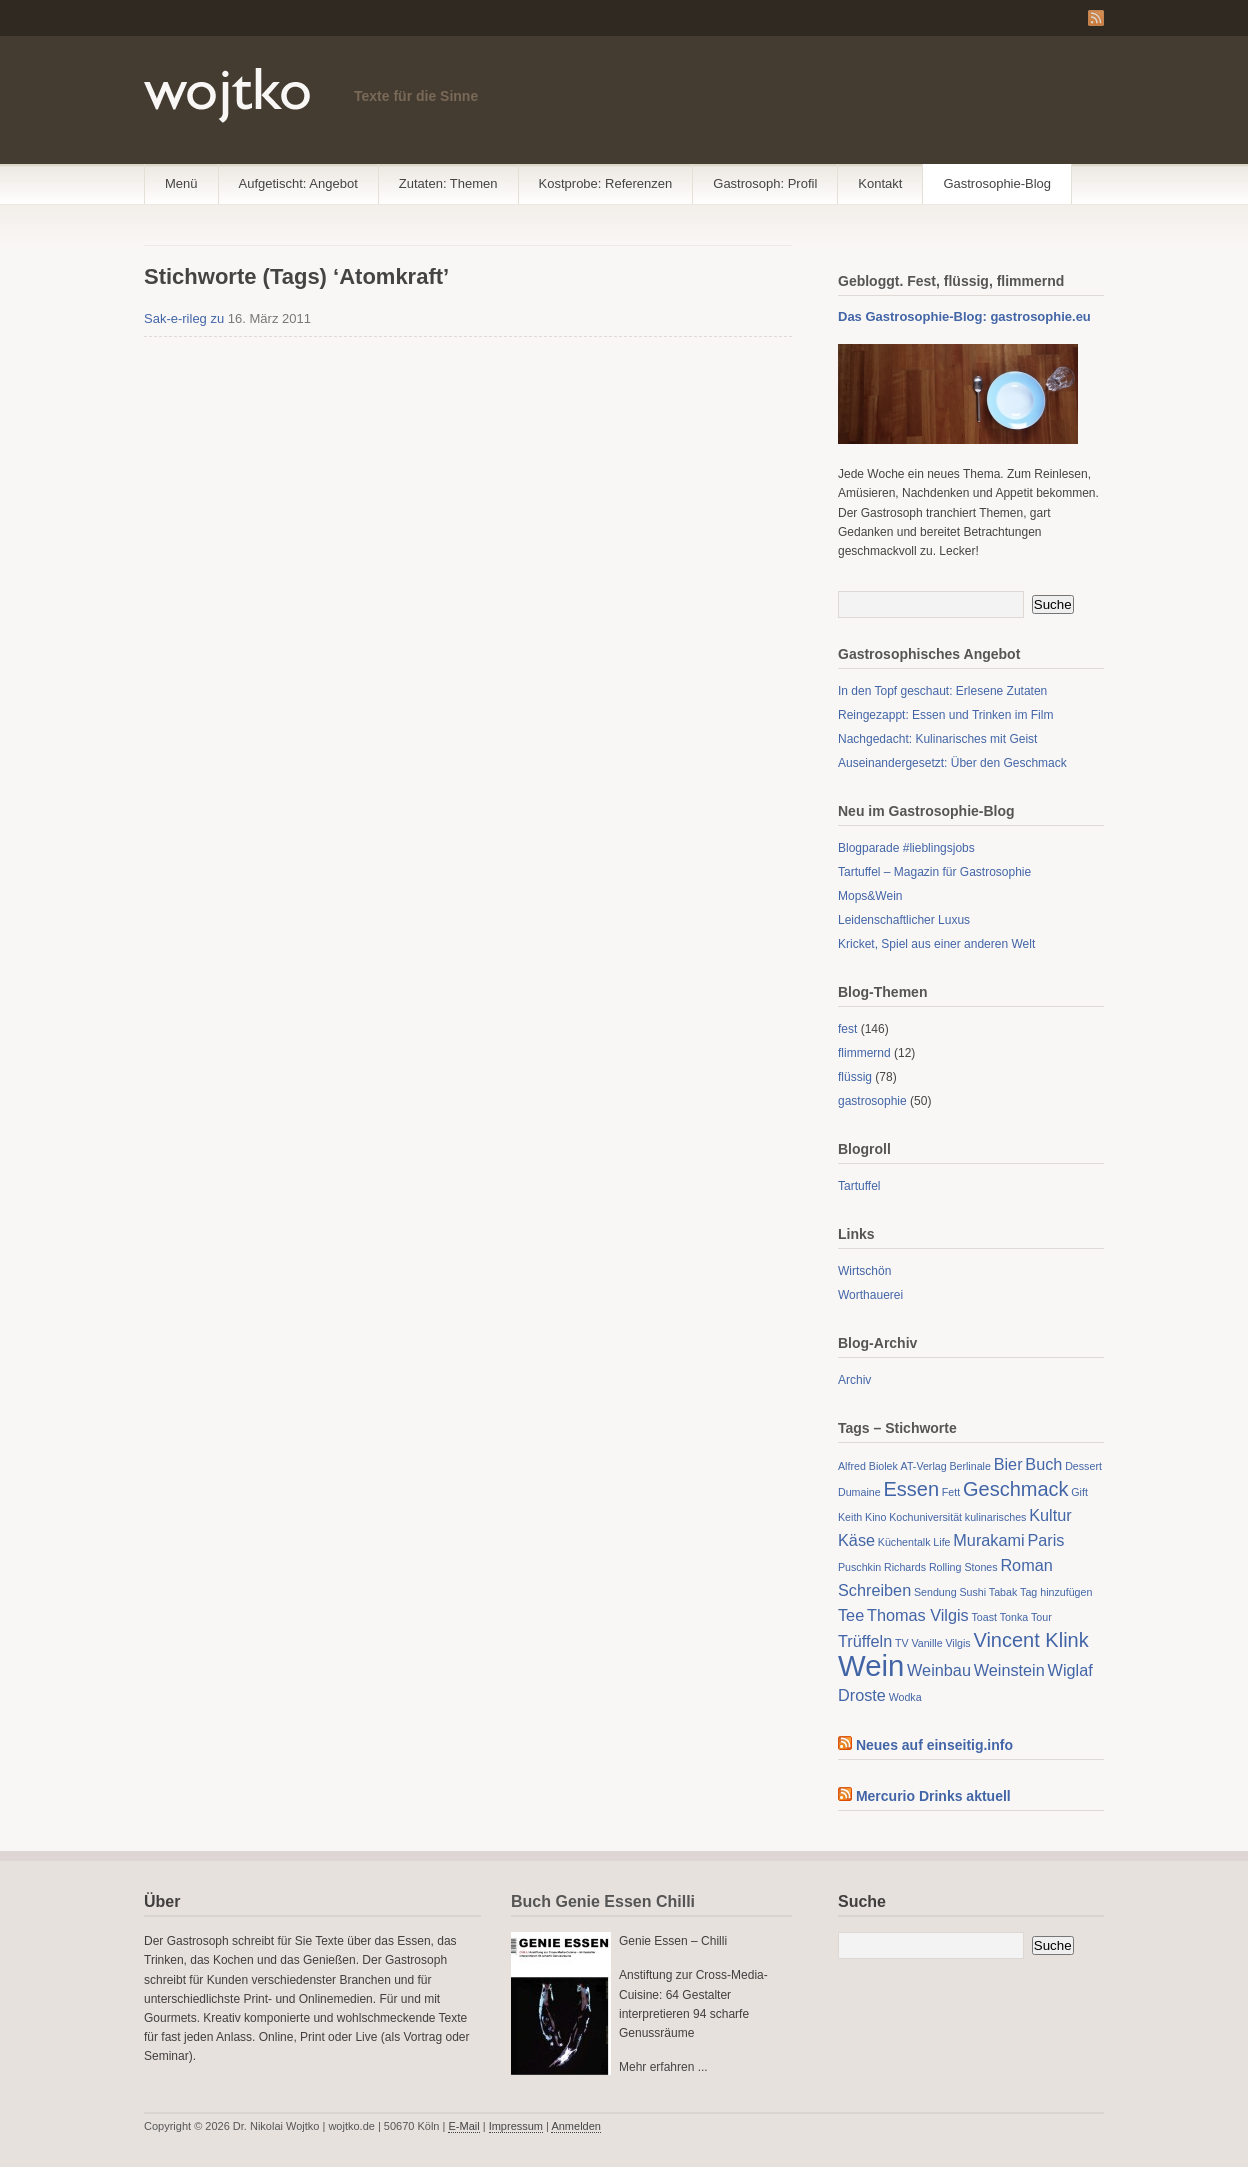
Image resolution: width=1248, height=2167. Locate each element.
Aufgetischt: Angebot (298, 183)
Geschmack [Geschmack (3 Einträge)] (1016, 1489)
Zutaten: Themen (448, 183)
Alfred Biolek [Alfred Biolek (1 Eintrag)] (868, 1466)
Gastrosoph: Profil (765, 183)
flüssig (855, 1077)
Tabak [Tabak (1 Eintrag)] (1003, 1592)
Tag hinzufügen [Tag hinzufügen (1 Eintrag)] (1056, 1592)
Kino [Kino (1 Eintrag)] (875, 1517)
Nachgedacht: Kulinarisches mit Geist (937, 739)
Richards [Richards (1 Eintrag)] (905, 1567)
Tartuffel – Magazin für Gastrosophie (934, 872)
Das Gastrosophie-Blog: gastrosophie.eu (964, 316)
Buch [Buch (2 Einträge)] (1043, 1464)
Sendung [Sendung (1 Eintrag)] (935, 1592)
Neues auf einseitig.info (934, 1745)
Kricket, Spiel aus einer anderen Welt (936, 944)
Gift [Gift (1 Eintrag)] (1079, 1492)
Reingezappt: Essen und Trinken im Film (945, 715)
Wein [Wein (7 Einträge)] (871, 1665)
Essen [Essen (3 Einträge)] (911, 1489)
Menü (181, 183)
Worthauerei (870, 1295)
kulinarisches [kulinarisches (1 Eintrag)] (996, 1517)
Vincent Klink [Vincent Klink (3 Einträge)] (1030, 1640)
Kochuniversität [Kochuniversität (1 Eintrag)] (925, 1517)
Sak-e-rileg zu (184, 318)
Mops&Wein (870, 896)
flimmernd (864, 1053)
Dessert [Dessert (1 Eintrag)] (1083, 1466)
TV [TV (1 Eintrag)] (902, 1643)
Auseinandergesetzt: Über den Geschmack (952, 763)
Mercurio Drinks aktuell (933, 1796)
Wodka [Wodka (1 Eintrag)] (905, 1697)
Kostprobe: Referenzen (606, 183)
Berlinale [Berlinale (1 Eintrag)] (969, 1466)
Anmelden (576, 2126)
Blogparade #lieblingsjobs (906, 848)
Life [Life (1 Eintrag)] (941, 1542)
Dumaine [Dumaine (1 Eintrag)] (859, 1492)
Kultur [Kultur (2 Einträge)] (1050, 1515)
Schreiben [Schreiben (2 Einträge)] (874, 1590)
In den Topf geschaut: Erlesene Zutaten (942, 691)
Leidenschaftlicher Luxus (904, 920)
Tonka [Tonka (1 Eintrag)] (1014, 1617)
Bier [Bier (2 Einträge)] (1008, 1464)
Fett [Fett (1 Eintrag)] (951, 1492)
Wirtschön (864, 1271)
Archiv (854, 1380)
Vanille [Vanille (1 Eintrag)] (926, 1643)
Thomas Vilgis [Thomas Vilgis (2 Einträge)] (918, 1615)
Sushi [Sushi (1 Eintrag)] (972, 1592)
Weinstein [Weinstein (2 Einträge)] (1009, 1670)
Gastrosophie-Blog (997, 183)
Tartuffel (859, 1186)
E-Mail (463, 2126)
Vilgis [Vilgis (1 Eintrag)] (957, 1643)
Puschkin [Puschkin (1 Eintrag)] (859, 1567)
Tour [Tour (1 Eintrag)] (1041, 1617)
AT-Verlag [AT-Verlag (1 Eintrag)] (924, 1466)
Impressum (516, 2126)
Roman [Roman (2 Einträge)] (1026, 1565)
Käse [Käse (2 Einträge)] (856, 1540)
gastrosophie (872, 1101)
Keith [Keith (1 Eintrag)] (850, 1517)
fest (847, 1029)
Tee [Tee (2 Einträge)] (851, 1615)
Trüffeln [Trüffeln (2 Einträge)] (865, 1641)
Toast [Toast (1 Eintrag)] (984, 1617)
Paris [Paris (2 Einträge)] (1045, 1540)
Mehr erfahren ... (663, 2067)
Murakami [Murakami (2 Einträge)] (988, 1540)
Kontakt (880, 183)
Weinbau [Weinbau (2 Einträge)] (939, 1670)
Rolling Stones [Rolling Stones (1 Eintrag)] (963, 1567)
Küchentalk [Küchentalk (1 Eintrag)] (904, 1542)
